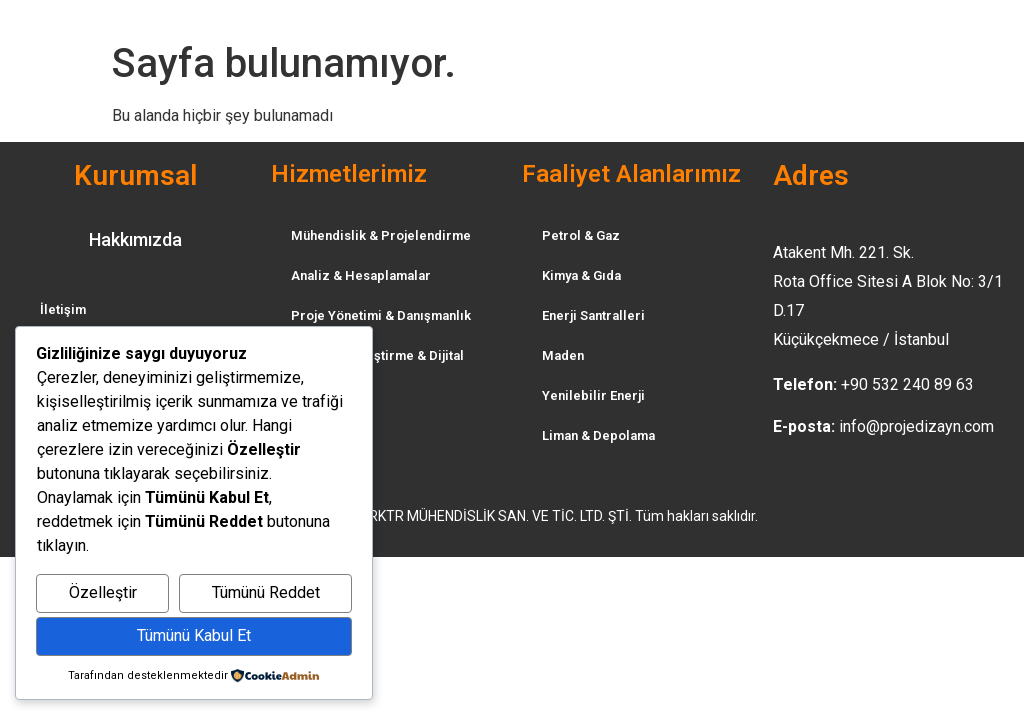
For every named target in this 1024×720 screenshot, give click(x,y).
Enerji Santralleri (593, 315)
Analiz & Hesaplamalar (361, 275)
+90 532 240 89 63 (907, 384)
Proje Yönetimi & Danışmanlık (381, 315)
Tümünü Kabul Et (194, 635)
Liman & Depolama (598, 435)
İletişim (63, 309)
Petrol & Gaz (581, 235)
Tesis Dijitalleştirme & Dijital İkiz (377, 365)
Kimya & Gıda (581, 275)
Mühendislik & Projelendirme (381, 235)
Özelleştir (103, 592)
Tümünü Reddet (266, 592)
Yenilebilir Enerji (593, 395)
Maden (563, 355)
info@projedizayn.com (916, 426)
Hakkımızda (135, 239)
